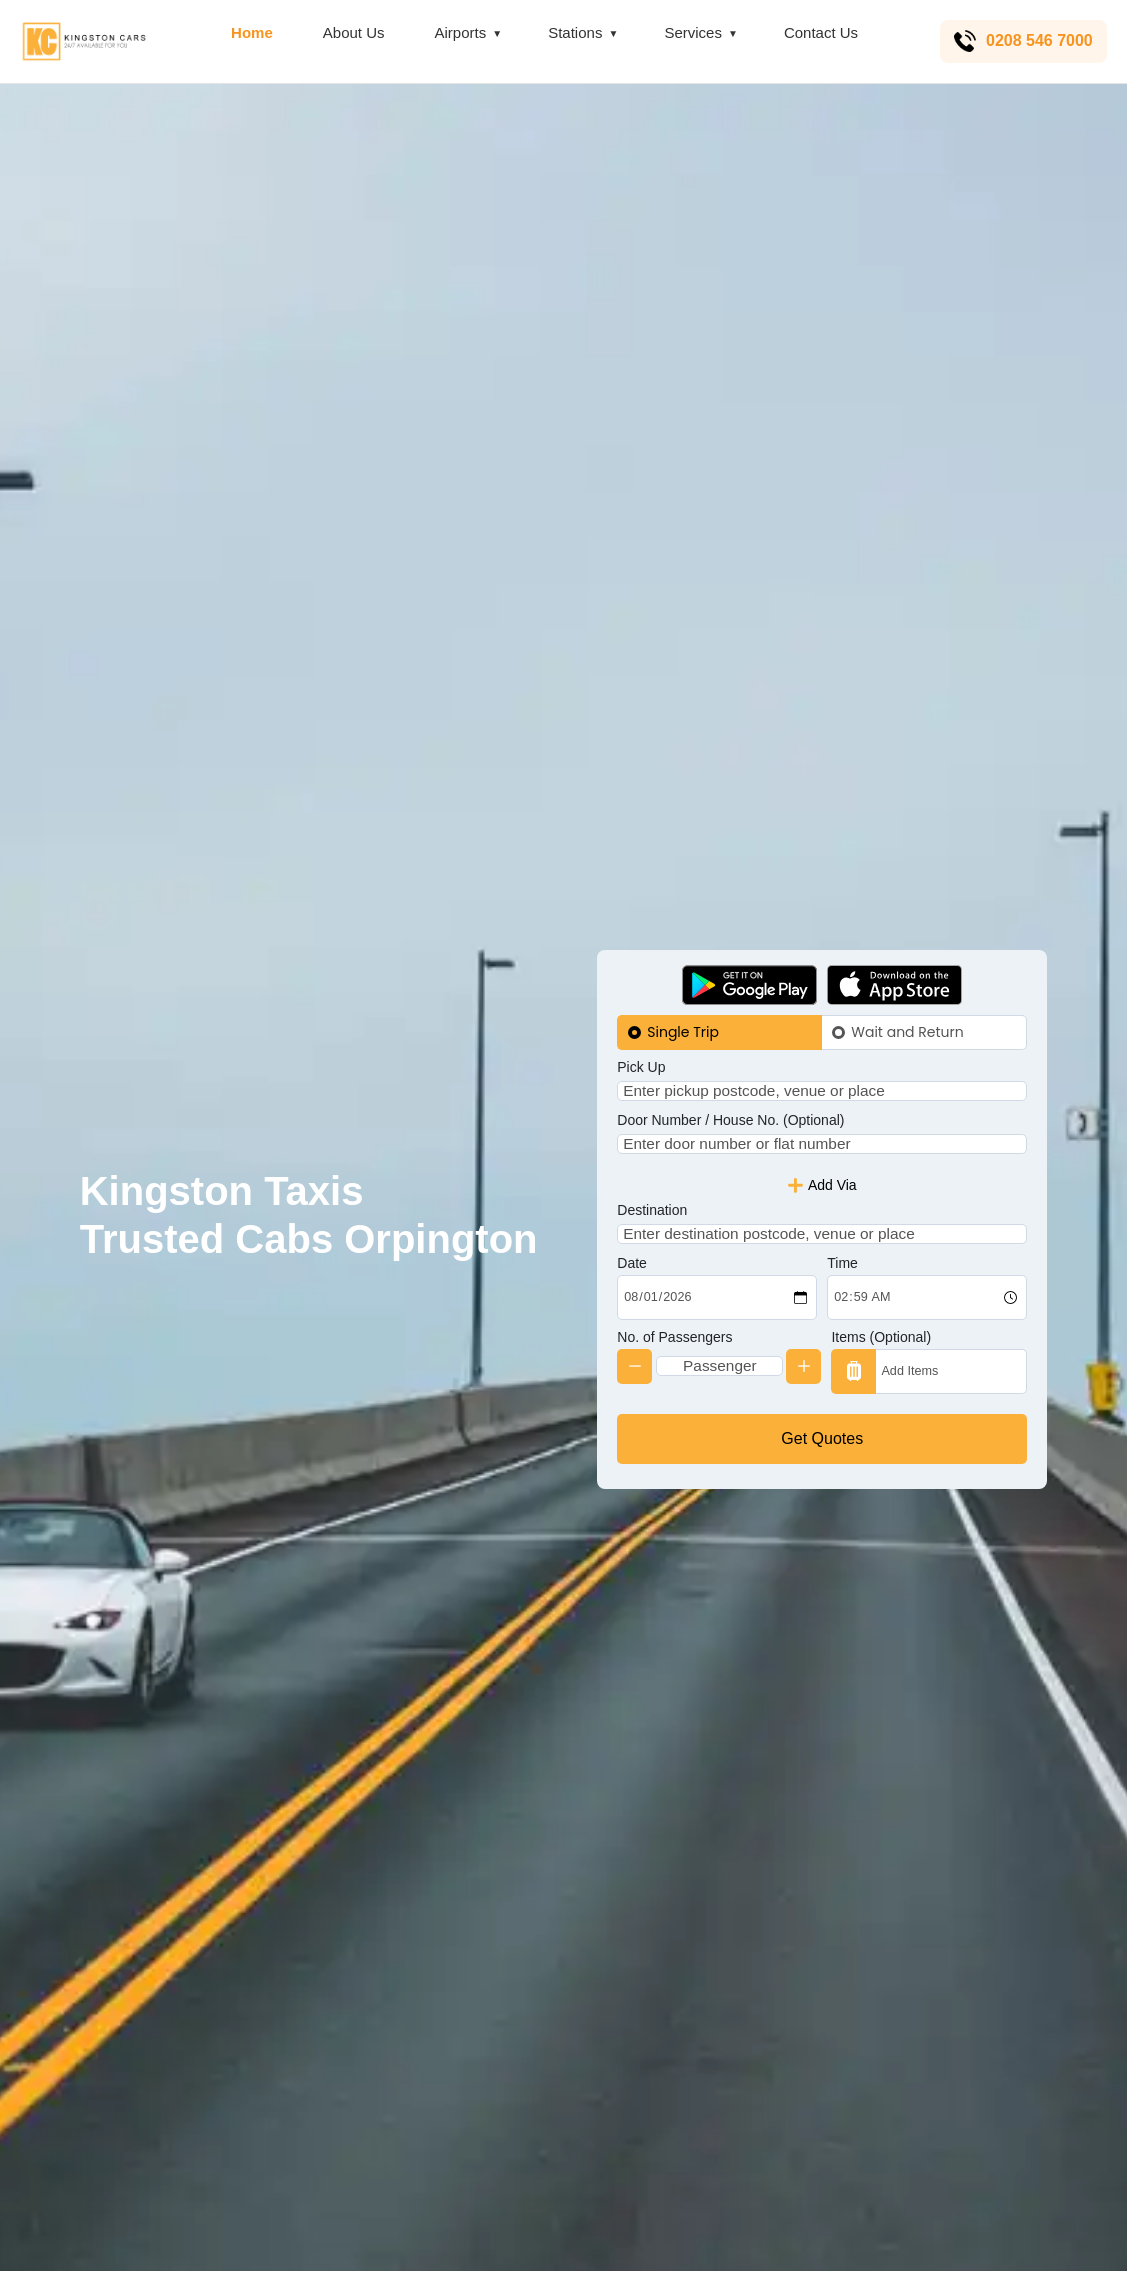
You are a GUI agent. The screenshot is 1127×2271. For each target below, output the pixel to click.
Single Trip (683, 999)
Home (249, 32)
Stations (572, 32)
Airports (458, 32)
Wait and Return (907, 999)
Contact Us (818, 32)
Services (691, 32)
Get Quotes (822, 1471)
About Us (351, 32)
